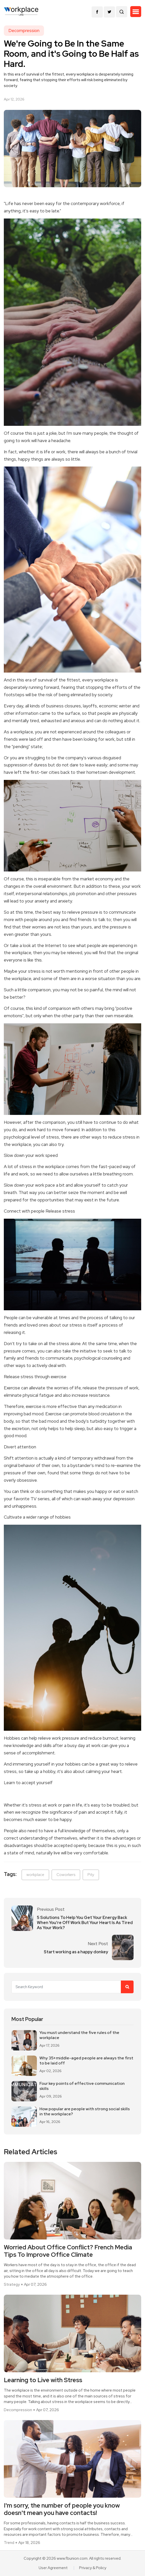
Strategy (12, 2284)
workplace (35, 1874)
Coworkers (65, 1874)
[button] (135, 11)
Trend (9, 2542)
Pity (91, 1874)
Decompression (18, 2409)
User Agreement (53, 2568)
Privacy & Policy (92, 2568)
